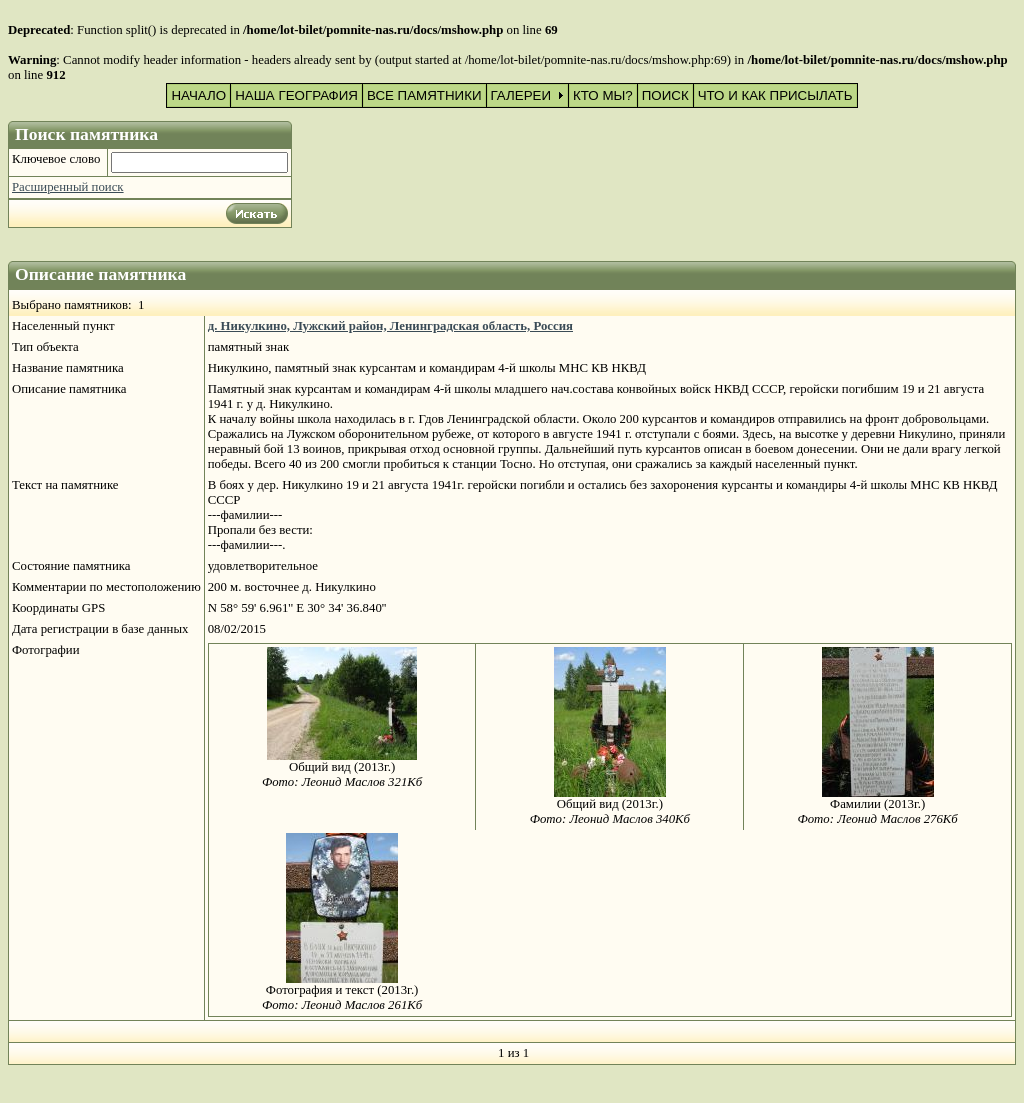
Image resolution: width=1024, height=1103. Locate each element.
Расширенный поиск (68, 187)
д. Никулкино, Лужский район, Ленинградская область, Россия (390, 326)
